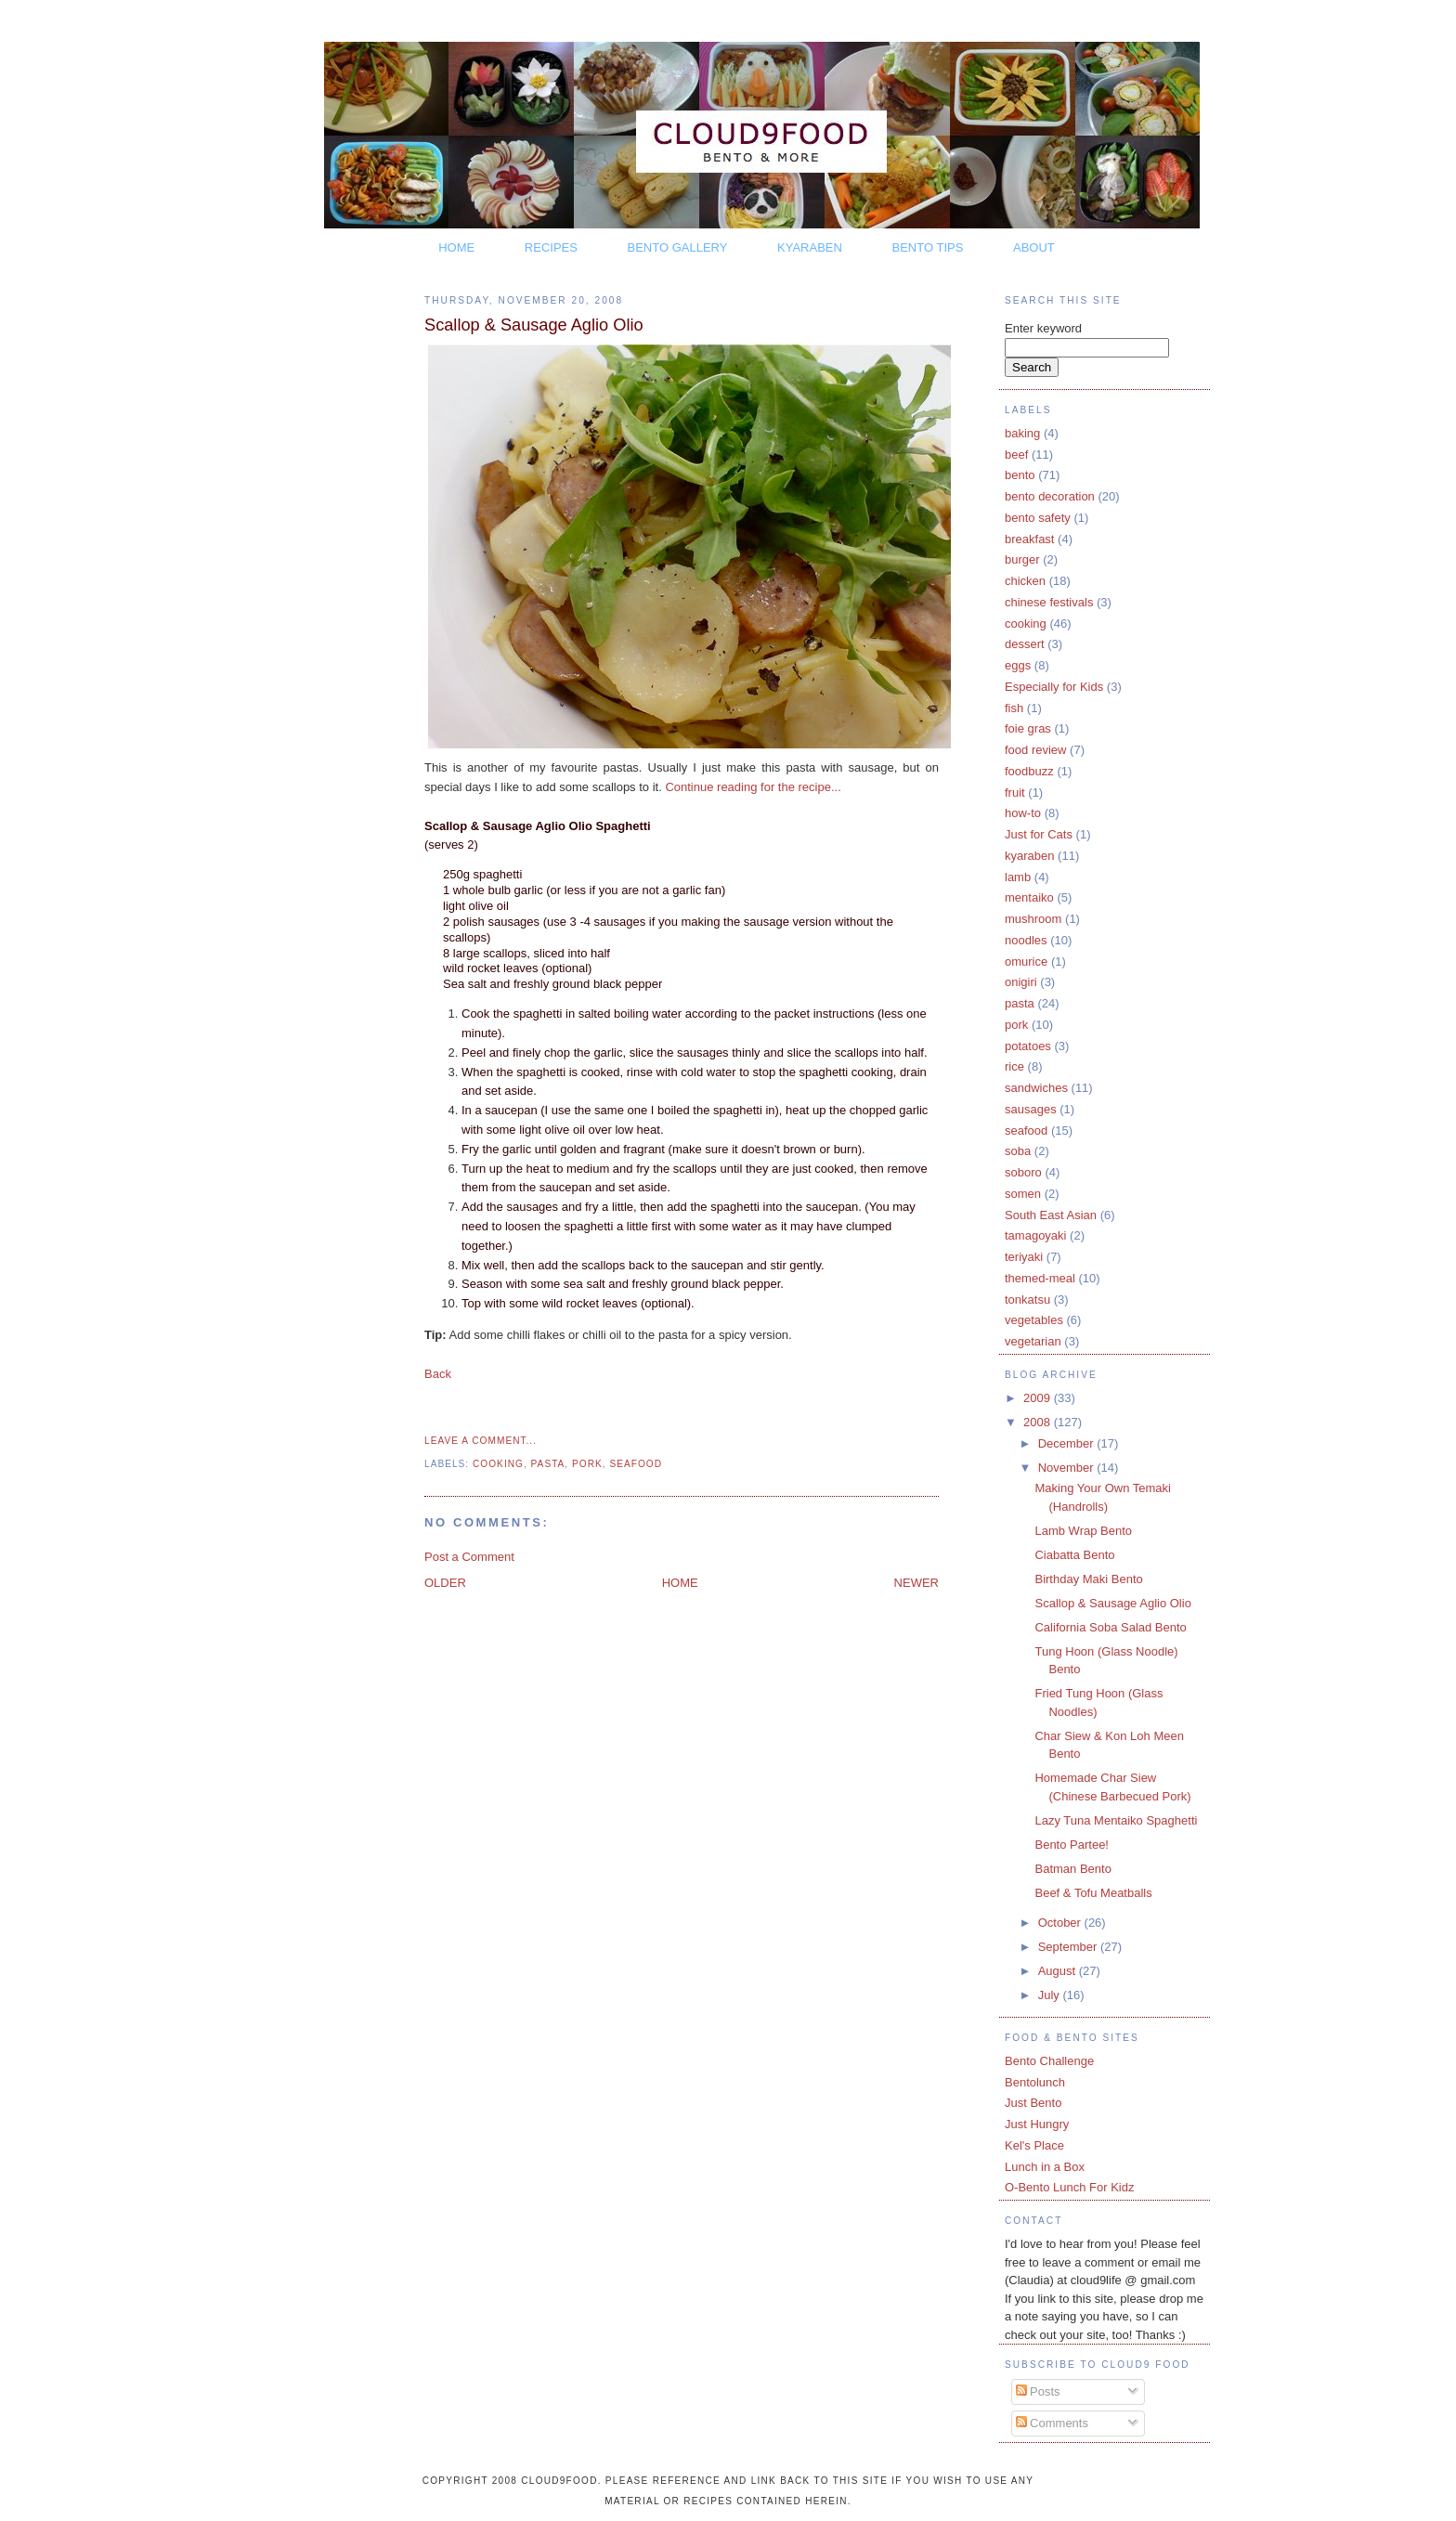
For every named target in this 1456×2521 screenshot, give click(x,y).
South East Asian (1051, 1215)
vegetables (1034, 1320)
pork (587, 1464)
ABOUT (1034, 247)
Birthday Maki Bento (1088, 1579)
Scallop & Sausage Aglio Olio (534, 325)
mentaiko (1029, 897)
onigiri (1021, 982)
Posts (1038, 2391)
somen (1023, 1194)
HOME (456, 247)
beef (1016, 454)
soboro (1023, 1172)
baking (1022, 433)
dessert (1025, 644)
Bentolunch (1035, 2082)
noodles (1026, 940)
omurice (1026, 961)
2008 (1038, 1422)
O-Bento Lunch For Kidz (1069, 2187)
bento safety (1038, 518)
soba (1018, 1151)
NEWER (916, 1583)
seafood (635, 1464)
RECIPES (551, 247)
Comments (1052, 2423)
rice (1014, 1066)
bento (1020, 475)
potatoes (1028, 1046)
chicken (1025, 581)
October (1061, 1923)
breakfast (1029, 539)
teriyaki (1024, 1257)
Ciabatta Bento (1074, 1555)
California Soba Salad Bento (1110, 1627)
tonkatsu (1027, 1299)
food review (1035, 750)
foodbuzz (1029, 771)
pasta (548, 1464)
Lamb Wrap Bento (1083, 1531)
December (1068, 1443)
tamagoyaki (1035, 1235)
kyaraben (1029, 856)
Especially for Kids (1054, 687)
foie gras (1028, 728)
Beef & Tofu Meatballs (1092, 1893)
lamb (1018, 877)
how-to (1023, 813)
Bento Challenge (1049, 2061)
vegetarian (1033, 1341)
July (1050, 1995)
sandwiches (1036, 1088)
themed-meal (1040, 1278)
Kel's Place (1034, 2145)
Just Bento (1033, 2103)
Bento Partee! (1071, 1845)
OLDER (445, 1583)
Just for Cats (1038, 834)
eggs (1018, 665)
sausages (1031, 1109)
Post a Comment (469, 1557)
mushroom (1033, 919)
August (1058, 1971)
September (1069, 1947)
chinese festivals (1049, 602)
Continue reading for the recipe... (752, 787)
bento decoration (1050, 496)
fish (1014, 708)
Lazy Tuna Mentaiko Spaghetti (1115, 1820)
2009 (1038, 1398)
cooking (498, 1464)
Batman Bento (1072, 1869)
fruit (1015, 792)
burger (1022, 559)
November (1068, 1468)
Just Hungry (1037, 2124)
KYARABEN (809, 247)
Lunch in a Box (1045, 2167)
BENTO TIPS (928, 247)
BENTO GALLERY (678, 247)
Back (437, 1374)
